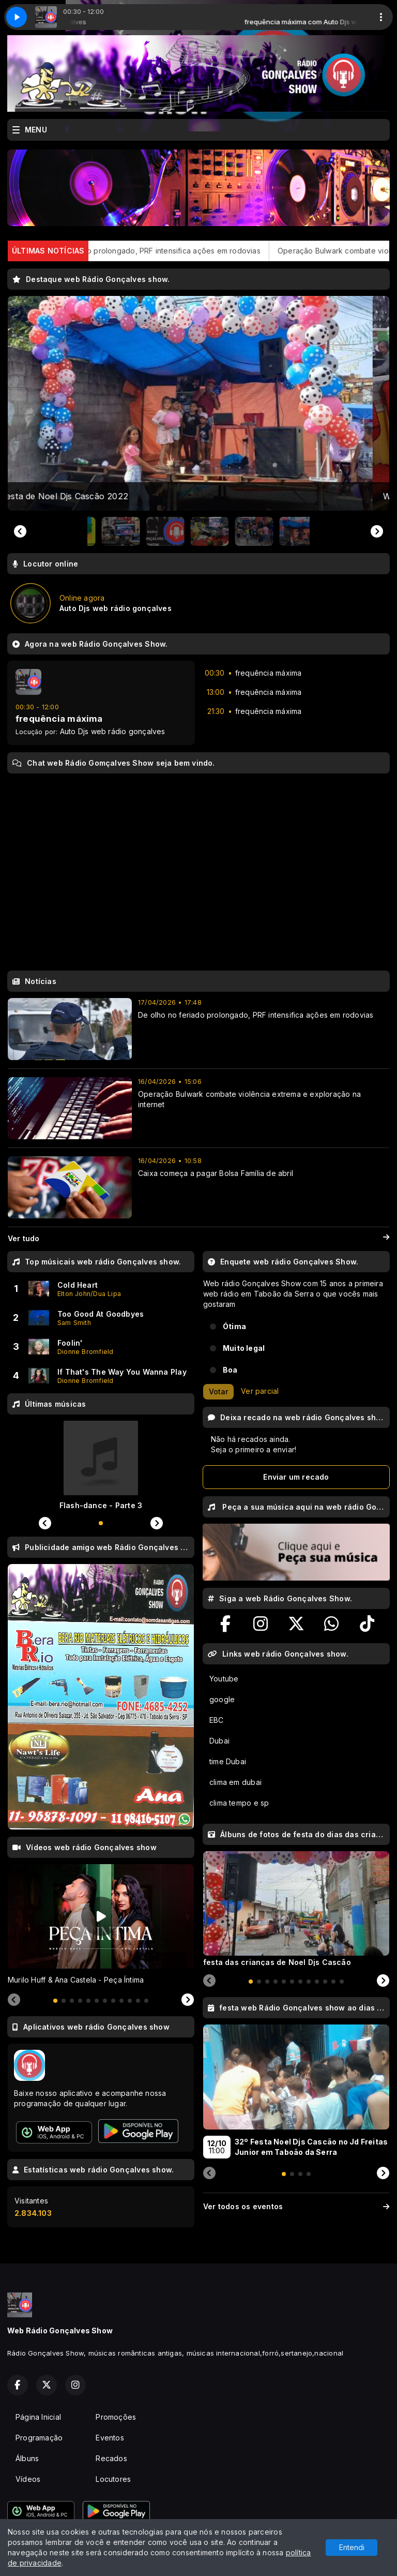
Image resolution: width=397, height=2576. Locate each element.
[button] (108, 531)
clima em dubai (235, 1782)
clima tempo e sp (239, 1802)
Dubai (219, 1740)
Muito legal (244, 1348)
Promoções (116, 2417)
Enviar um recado (296, 1476)
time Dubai (227, 1761)
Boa (230, 1369)
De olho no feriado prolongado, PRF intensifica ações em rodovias (191, 250)
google (222, 1699)
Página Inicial (38, 2417)
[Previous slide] (20, 531)
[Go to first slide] (377, 531)
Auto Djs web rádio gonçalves (112, 731)
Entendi (351, 2547)
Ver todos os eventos (296, 2206)
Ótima (234, 1326)
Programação (39, 2437)
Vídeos (28, 2479)
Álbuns (27, 2458)
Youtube (223, 1678)
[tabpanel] (101, 1925)
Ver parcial (260, 1391)
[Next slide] (187, 2000)
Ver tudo (198, 1238)
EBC (216, 1720)
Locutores (113, 2479)
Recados (111, 2458)
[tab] (55, 2001)
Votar (218, 1391)
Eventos (110, 2437)
